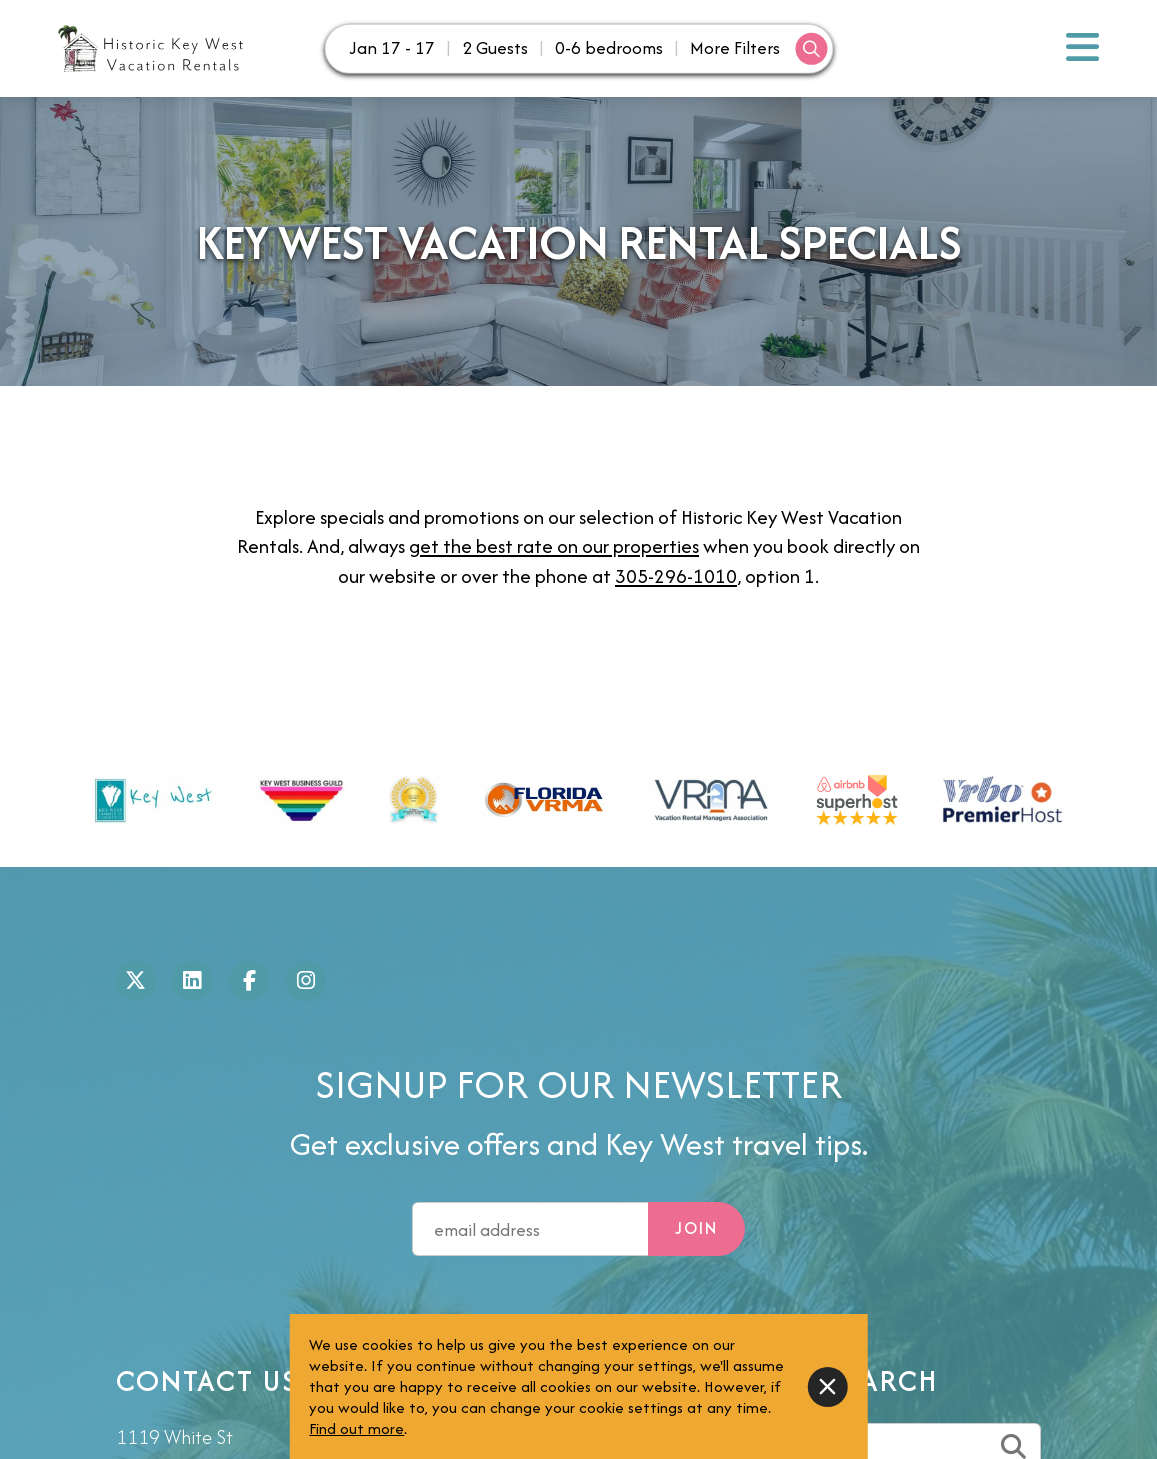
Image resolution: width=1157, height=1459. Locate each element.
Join (696, 1228)
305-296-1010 (676, 576)
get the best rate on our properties (554, 546)
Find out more (356, 1428)
